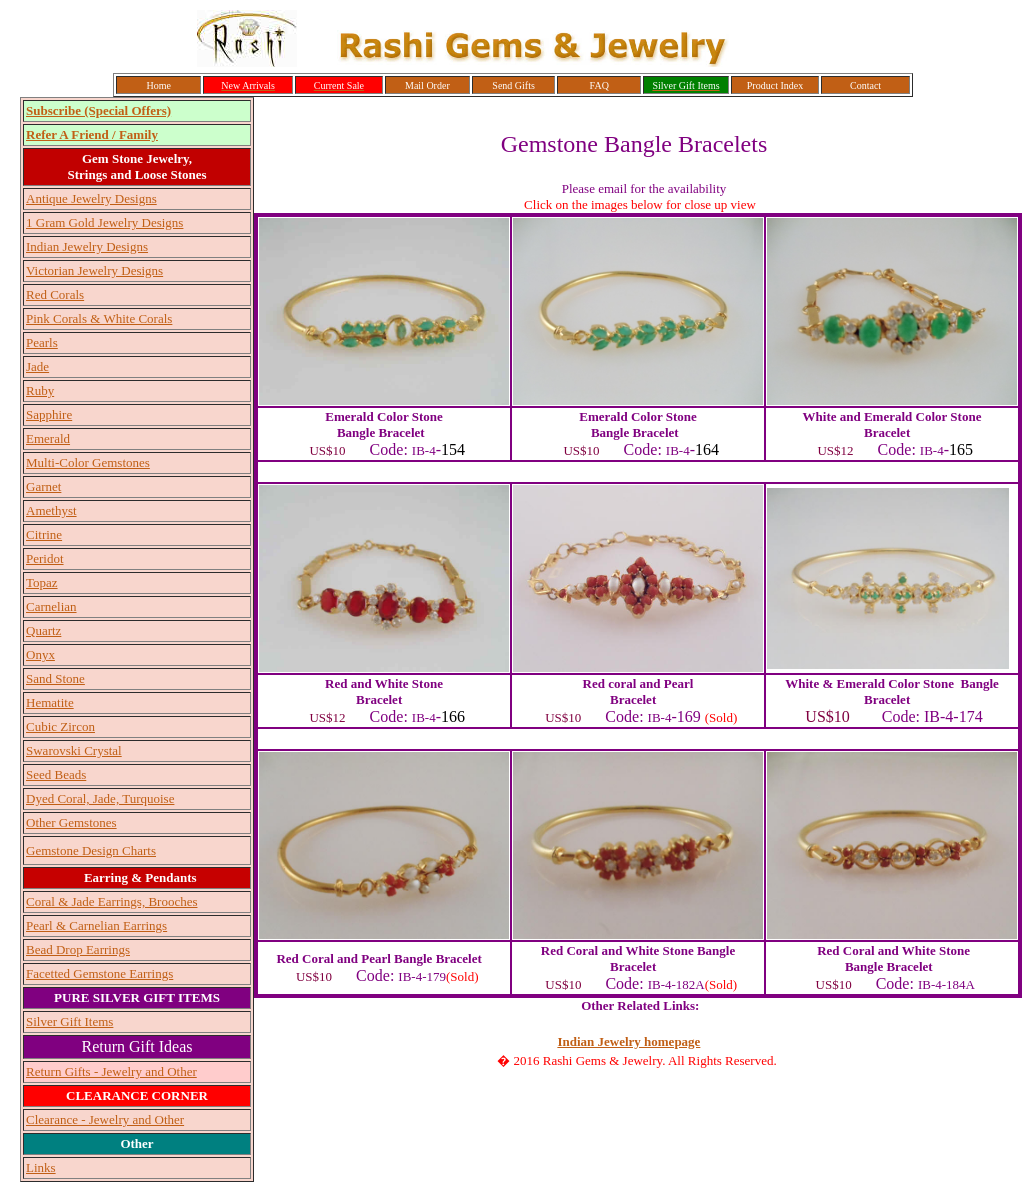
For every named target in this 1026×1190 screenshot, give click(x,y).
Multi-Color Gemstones (88, 462)
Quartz (43, 630)
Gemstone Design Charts (91, 850)
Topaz (42, 582)
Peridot (45, 558)
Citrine (44, 534)
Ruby (40, 390)
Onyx (40, 654)
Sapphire (49, 414)
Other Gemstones (71, 822)
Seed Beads (56, 774)
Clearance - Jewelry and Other (105, 1119)
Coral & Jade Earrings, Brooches (111, 901)
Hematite (50, 702)
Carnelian (51, 606)
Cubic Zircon (60, 726)
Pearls (42, 342)
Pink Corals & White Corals (99, 318)
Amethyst (51, 510)
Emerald (48, 438)
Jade (37, 366)
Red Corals (55, 294)
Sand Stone (55, 678)
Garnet (43, 486)
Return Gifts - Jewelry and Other (111, 1071)
